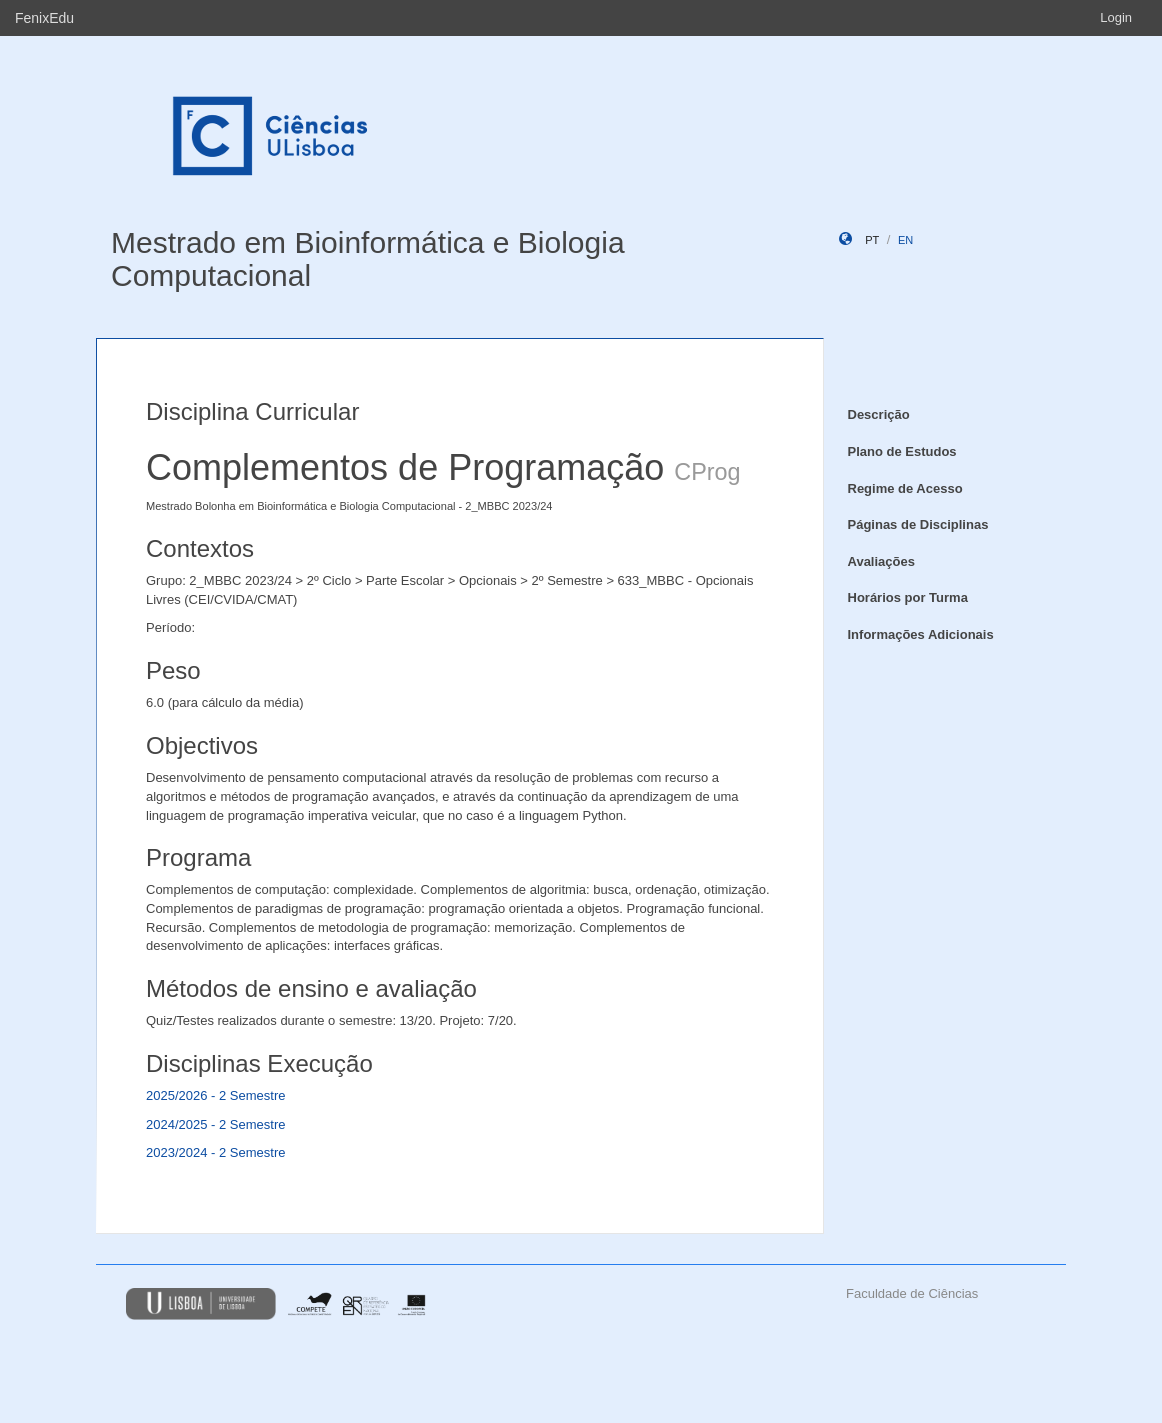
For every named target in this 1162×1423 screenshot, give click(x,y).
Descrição (879, 414)
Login (1116, 17)
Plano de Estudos (902, 451)
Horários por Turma (908, 597)
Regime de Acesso (905, 488)
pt (872, 240)
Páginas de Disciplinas (918, 524)
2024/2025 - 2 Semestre (215, 1124)
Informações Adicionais (921, 634)
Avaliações (881, 561)
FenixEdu (44, 18)
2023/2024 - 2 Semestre (215, 1152)
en (905, 240)
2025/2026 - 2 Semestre (215, 1095)
